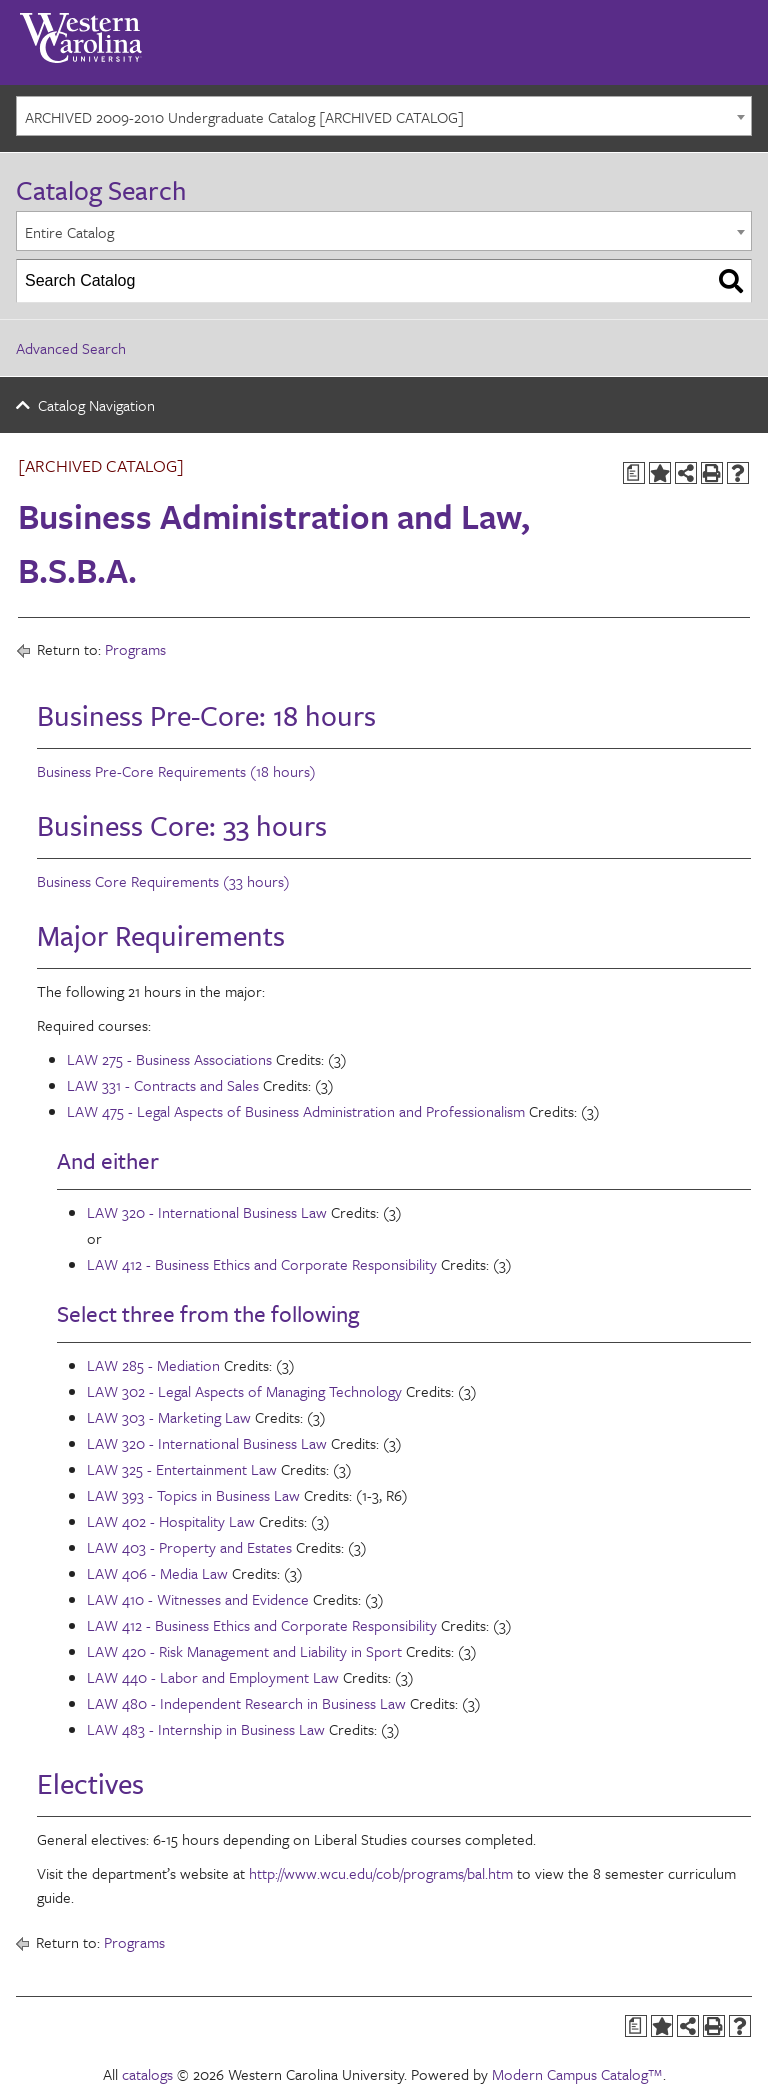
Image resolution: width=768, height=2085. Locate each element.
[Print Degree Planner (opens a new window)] (634, 473)
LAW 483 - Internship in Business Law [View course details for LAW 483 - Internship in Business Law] (206, 1729)
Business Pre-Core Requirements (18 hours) (176, 771)
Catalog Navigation (96, 405)
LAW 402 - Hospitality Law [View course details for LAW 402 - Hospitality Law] (171, 1521)
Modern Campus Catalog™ (577, 2074)
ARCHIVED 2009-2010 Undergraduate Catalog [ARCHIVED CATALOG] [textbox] (244, 117)
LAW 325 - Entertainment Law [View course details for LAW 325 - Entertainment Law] (182, 1469)
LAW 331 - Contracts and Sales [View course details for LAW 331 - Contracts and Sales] (163, 1085)
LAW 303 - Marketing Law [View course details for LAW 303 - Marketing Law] (169, 1417)
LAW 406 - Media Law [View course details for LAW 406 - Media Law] (157, 1573)
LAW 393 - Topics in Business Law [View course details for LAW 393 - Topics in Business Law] (193, 1495)
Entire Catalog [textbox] (69, 232)
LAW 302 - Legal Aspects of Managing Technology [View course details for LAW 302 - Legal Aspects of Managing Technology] (244, 1391)
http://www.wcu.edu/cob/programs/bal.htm (381, 1873)
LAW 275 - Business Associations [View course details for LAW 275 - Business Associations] (169, 1059)
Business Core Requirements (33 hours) (163, 881)
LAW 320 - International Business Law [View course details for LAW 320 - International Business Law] (207, 1212)
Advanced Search (71, 348)
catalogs (147, 2074)
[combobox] (384, 116)
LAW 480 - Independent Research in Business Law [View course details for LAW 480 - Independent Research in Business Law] (246, 1703)
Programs (135, 649)
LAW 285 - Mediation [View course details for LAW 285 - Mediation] (153, 1365)
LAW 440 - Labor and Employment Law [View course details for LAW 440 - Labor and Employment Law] (213, 1677)
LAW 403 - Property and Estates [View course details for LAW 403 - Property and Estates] (189, 1547)
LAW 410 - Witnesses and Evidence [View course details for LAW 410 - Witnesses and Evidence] (198, 1599)
